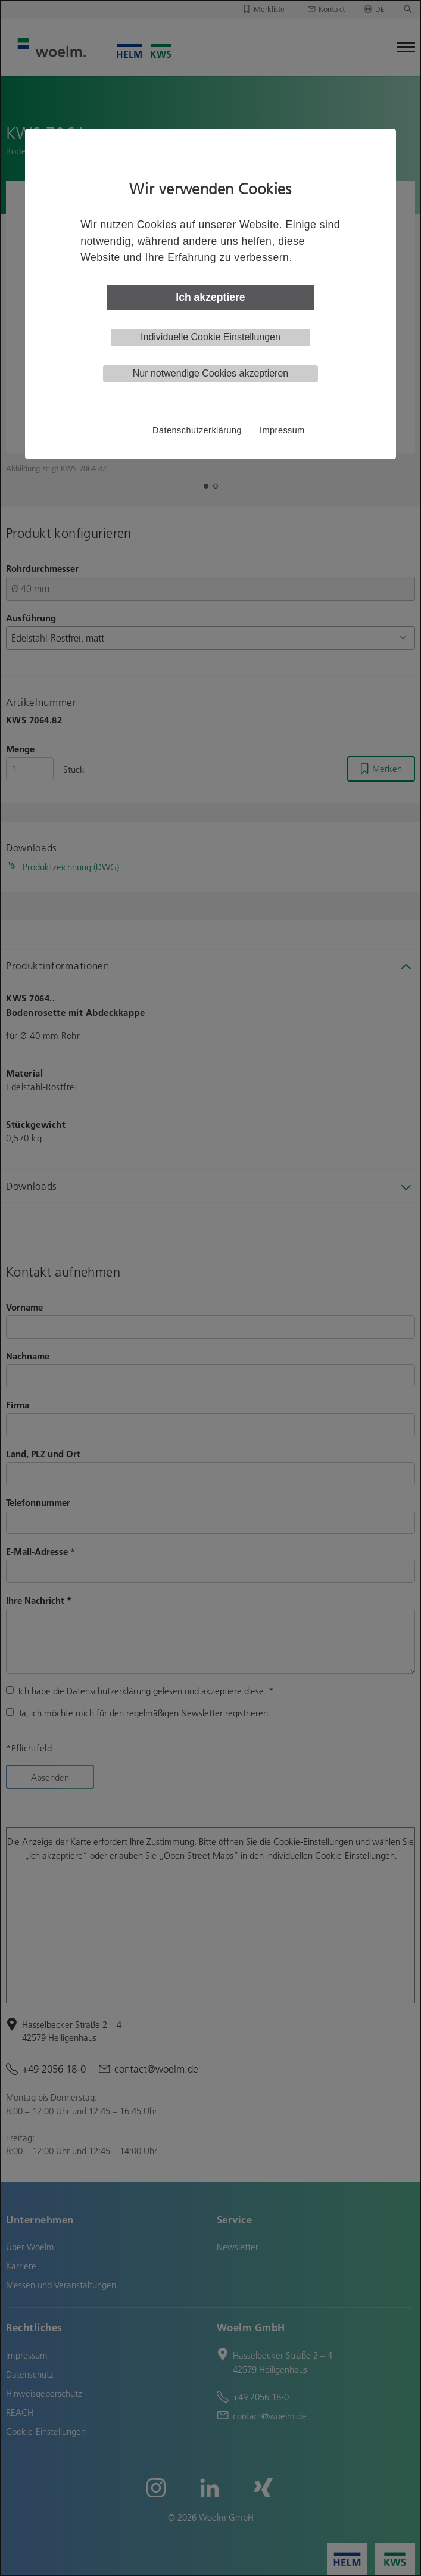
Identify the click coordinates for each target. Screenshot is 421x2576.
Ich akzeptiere (210, 297)
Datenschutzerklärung (197, 430)
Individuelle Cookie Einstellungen (210, 337)
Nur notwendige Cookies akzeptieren (210, 373)
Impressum (282, 430)
